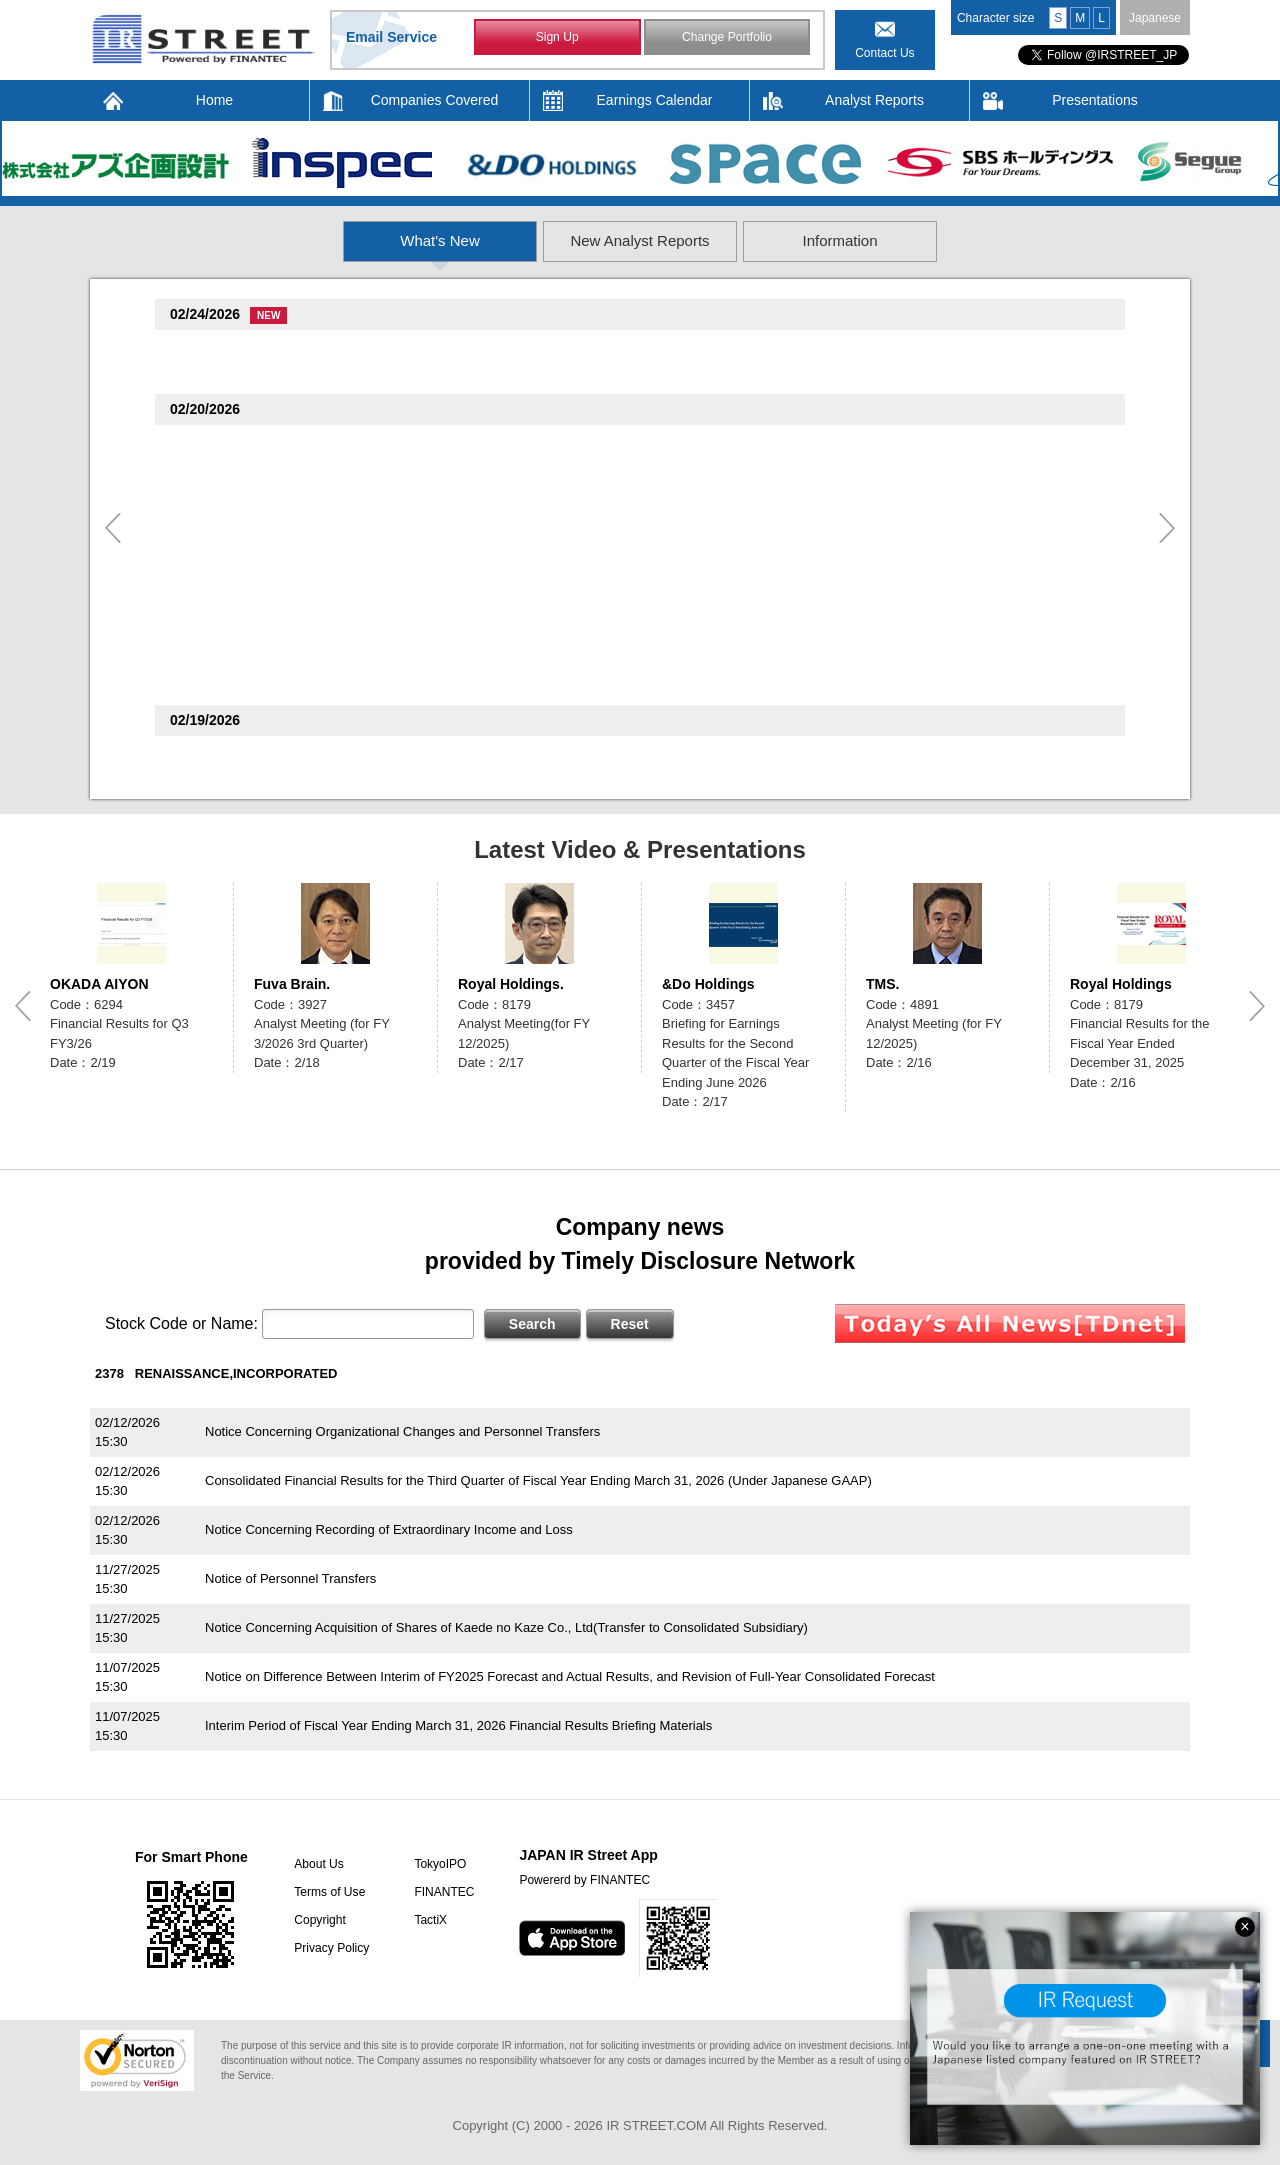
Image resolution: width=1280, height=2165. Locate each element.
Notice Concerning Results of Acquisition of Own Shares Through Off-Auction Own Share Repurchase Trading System (545, 373)
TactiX (428, 1920)
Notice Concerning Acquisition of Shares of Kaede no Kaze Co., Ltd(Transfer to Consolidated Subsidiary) (506, 1627)
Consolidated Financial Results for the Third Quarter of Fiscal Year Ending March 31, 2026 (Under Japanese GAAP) (538, 1480)
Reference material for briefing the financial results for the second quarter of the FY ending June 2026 (497, 779)
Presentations (1095, 100)
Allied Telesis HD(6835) (246, 606)
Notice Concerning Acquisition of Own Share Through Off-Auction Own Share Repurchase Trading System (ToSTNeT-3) (550, 468)
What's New (307, 240)
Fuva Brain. (292, 984)
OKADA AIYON (99, 984)
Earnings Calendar (655, 100)
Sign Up (557, 38)
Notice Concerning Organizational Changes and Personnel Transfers (402, 1431)
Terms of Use (328, 1892)
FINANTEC (442, 1892)
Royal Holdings (1121, 984)
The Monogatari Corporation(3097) (281, 755)
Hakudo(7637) (217, 660)
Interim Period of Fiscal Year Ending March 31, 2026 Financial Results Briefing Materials (458, 1725)
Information (974, 240)
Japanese (1155, 18)
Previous (113, 528)
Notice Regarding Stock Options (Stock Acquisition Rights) (373, 630)
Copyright (318, 1920)
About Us (317, 1864)
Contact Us (884, 53)
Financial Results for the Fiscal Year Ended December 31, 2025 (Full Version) (428, 576)
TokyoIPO (438, 1864)
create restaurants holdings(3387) (279, 498)
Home (214, 100)
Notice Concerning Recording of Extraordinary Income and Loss (389, 1529)
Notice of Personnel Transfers (290, 1578)
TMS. (882, 984)
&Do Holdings (708, 984)
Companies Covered (435, 100)
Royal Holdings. (511, 984)
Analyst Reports (874, 100)
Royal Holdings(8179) (241, 552)
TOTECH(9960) (220, 349)
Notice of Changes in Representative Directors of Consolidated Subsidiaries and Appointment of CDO (497, 522)
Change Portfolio (726, 38)
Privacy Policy (330, 1948)
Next (1167, 528)
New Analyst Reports (640, 240)
